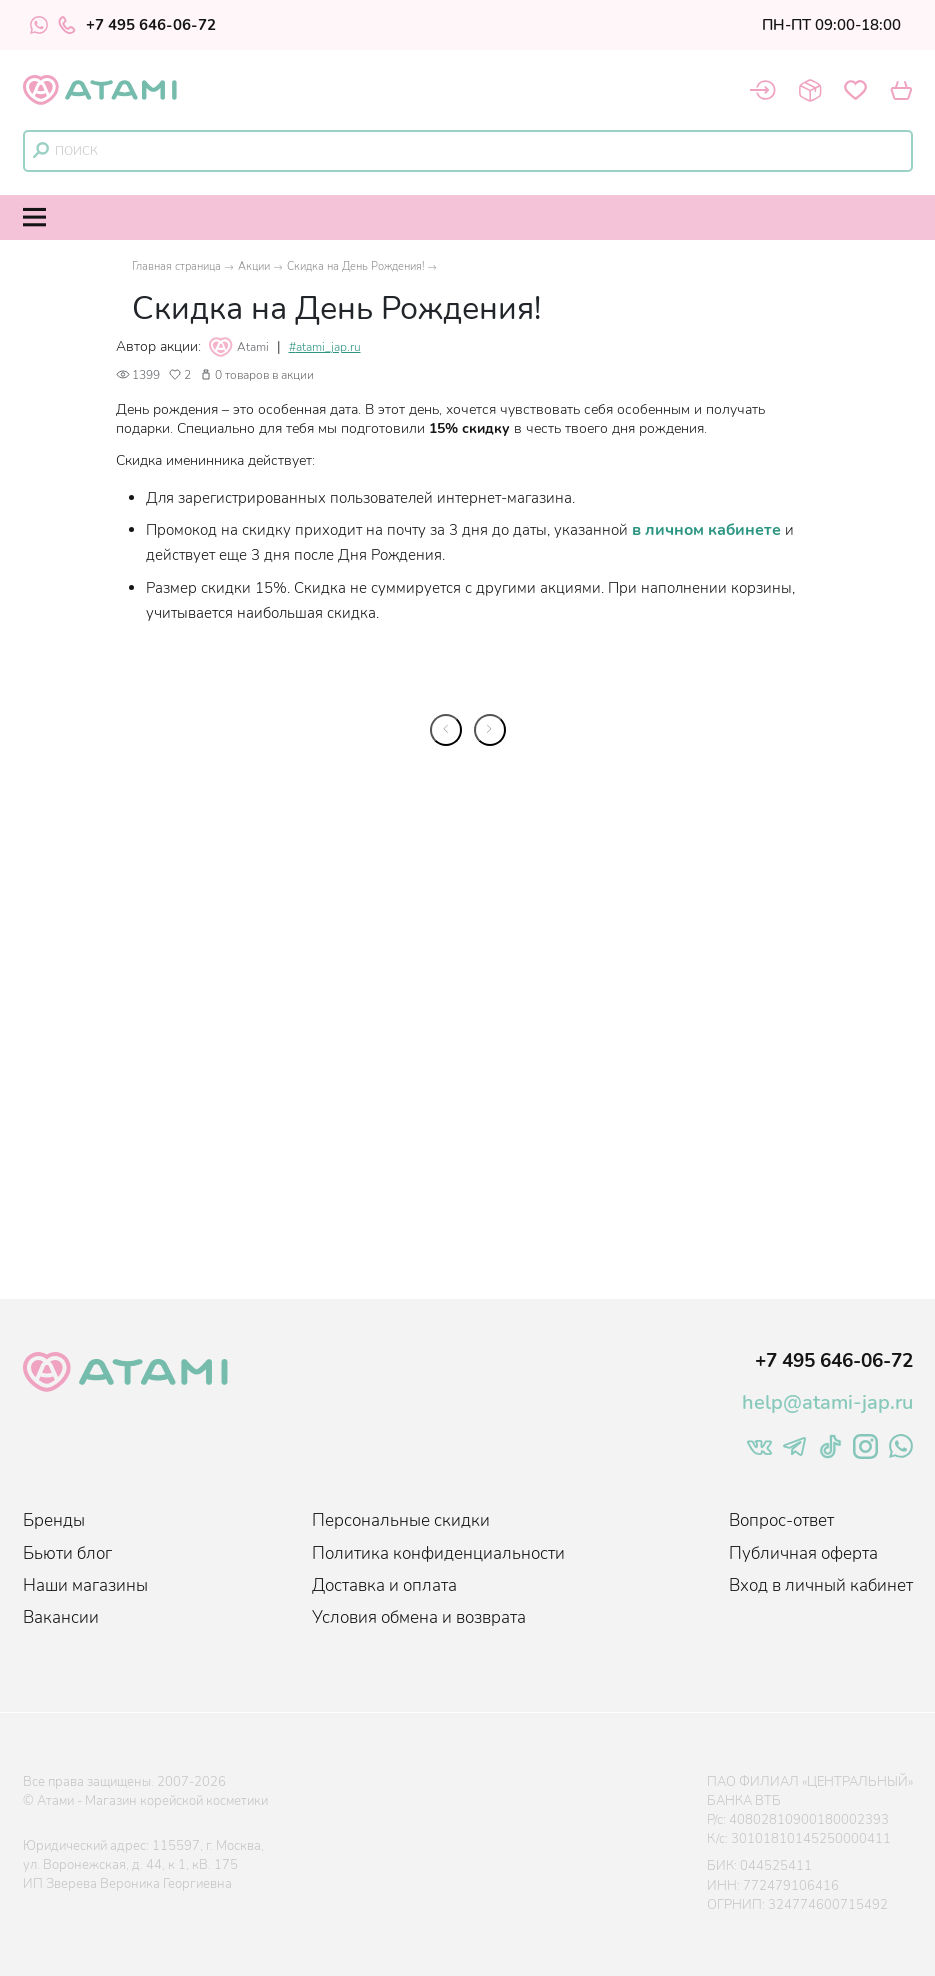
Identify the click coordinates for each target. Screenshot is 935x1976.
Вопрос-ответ (781, 1520)
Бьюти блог (67, 1553)
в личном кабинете (706, 530)
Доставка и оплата (384, 1585)
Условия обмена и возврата (419, 1617)
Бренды (54, 1520)
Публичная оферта (803, 1553)
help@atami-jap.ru (827, 1402)
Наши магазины (85, 1585)
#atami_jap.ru (325, 347)
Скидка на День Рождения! (355, 266)
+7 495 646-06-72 (137, 25)
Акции (254, 266)
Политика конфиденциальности (438, 1553)
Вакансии (61, 1617)
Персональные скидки (401, 1520)
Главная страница (176, 266)
